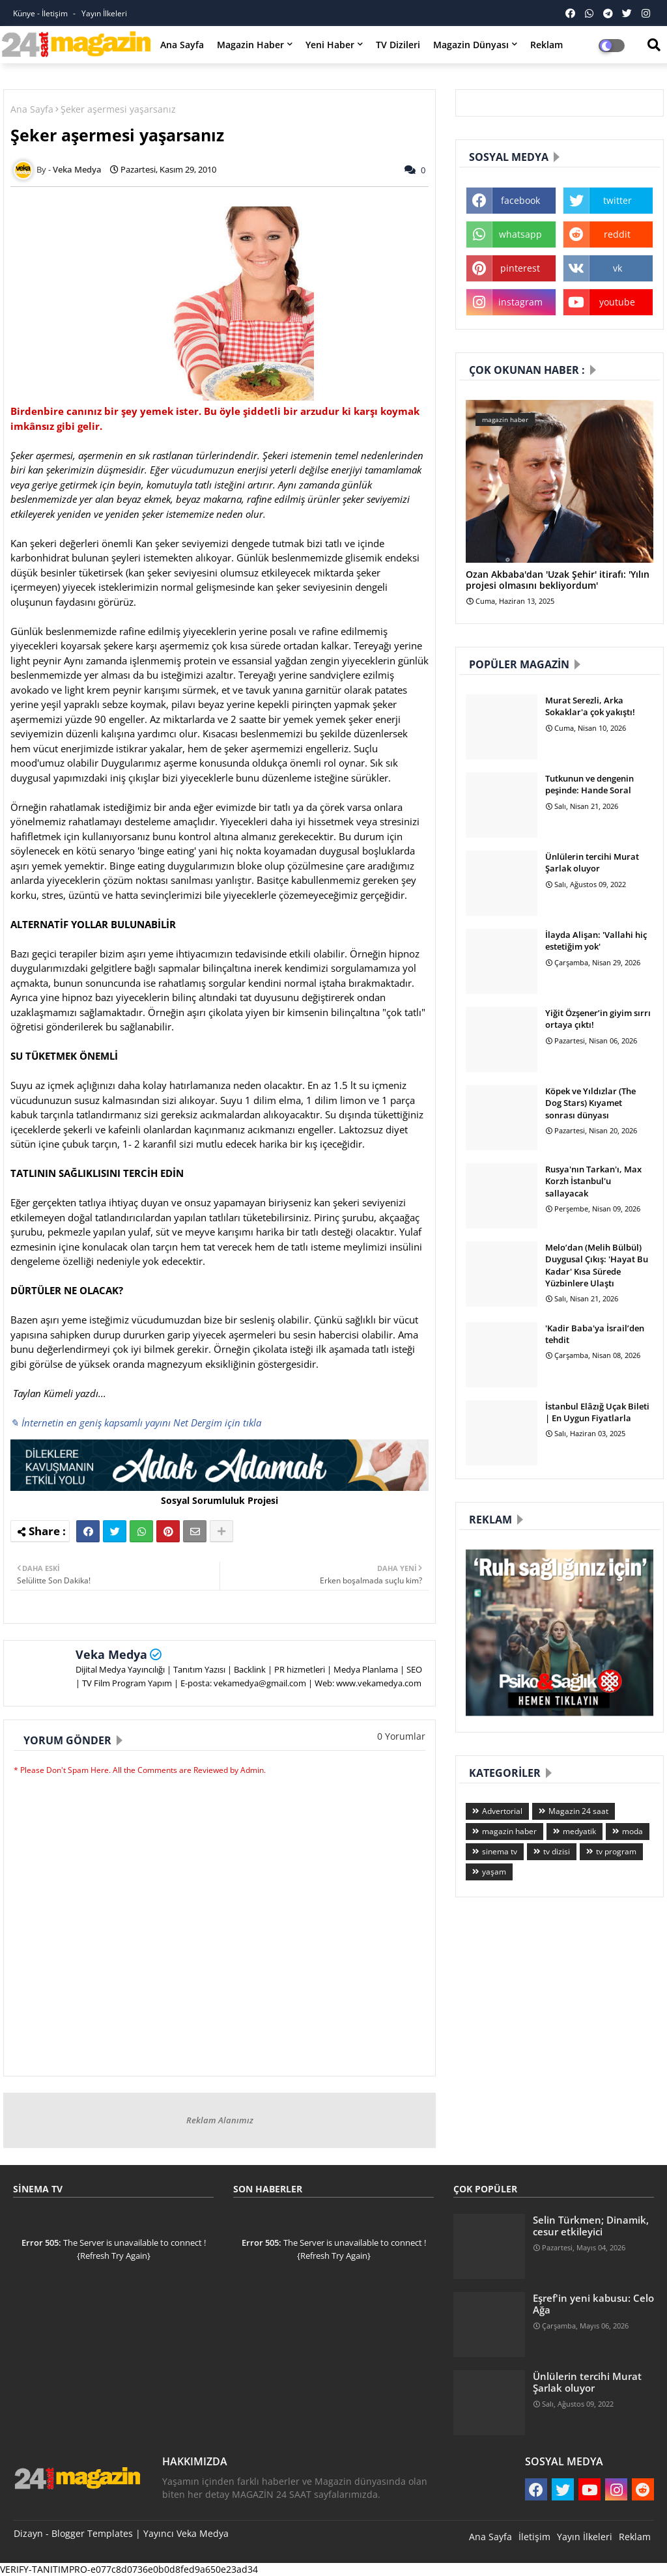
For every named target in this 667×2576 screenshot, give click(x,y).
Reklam (546, 44)
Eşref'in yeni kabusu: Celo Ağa (593, 2303)
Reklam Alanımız (219, 2120)
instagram (520, 302)
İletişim (534, 2536)
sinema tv (499, 1851)
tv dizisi (556, 1851)
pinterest (520, 268)
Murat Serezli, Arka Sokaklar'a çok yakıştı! (590, 706)
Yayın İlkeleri (104, 13)
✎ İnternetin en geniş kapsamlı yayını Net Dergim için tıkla (135, 1422)
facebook (520, 200)
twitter (617, 200)
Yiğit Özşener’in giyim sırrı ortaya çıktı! (598, 1018)
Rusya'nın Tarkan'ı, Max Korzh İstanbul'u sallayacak (593, 1180)
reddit (617, 234)
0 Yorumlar (401, 1736)
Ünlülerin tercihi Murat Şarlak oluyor (592, 862)
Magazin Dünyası (471, 44)
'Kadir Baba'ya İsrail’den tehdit (594, 1334)
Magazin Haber (250, 44)
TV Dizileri (398, 44)
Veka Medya (111, 1654)
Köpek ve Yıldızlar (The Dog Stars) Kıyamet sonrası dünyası (590, 1102)
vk (617, 268)
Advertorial (502, 1811)
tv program (616, 1851)
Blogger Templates (92, 2533)
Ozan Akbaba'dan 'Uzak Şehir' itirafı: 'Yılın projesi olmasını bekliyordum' (557, 580)
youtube (617, 302)
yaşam (494, 1871)
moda (632, 1831)
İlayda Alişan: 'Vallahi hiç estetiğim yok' (596, 940)
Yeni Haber (329, 44)
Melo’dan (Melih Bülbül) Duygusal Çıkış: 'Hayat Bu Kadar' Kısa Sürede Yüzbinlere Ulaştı (596, 1265)
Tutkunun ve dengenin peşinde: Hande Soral (589, 784)
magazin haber (509, 1831)
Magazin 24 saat (578, 1811)
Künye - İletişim (41, 13)
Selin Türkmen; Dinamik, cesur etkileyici (591, 2225)
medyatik (579, 1831)
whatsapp (520, 234)
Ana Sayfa (182, 44)
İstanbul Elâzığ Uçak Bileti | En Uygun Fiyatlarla (597, 1412)
